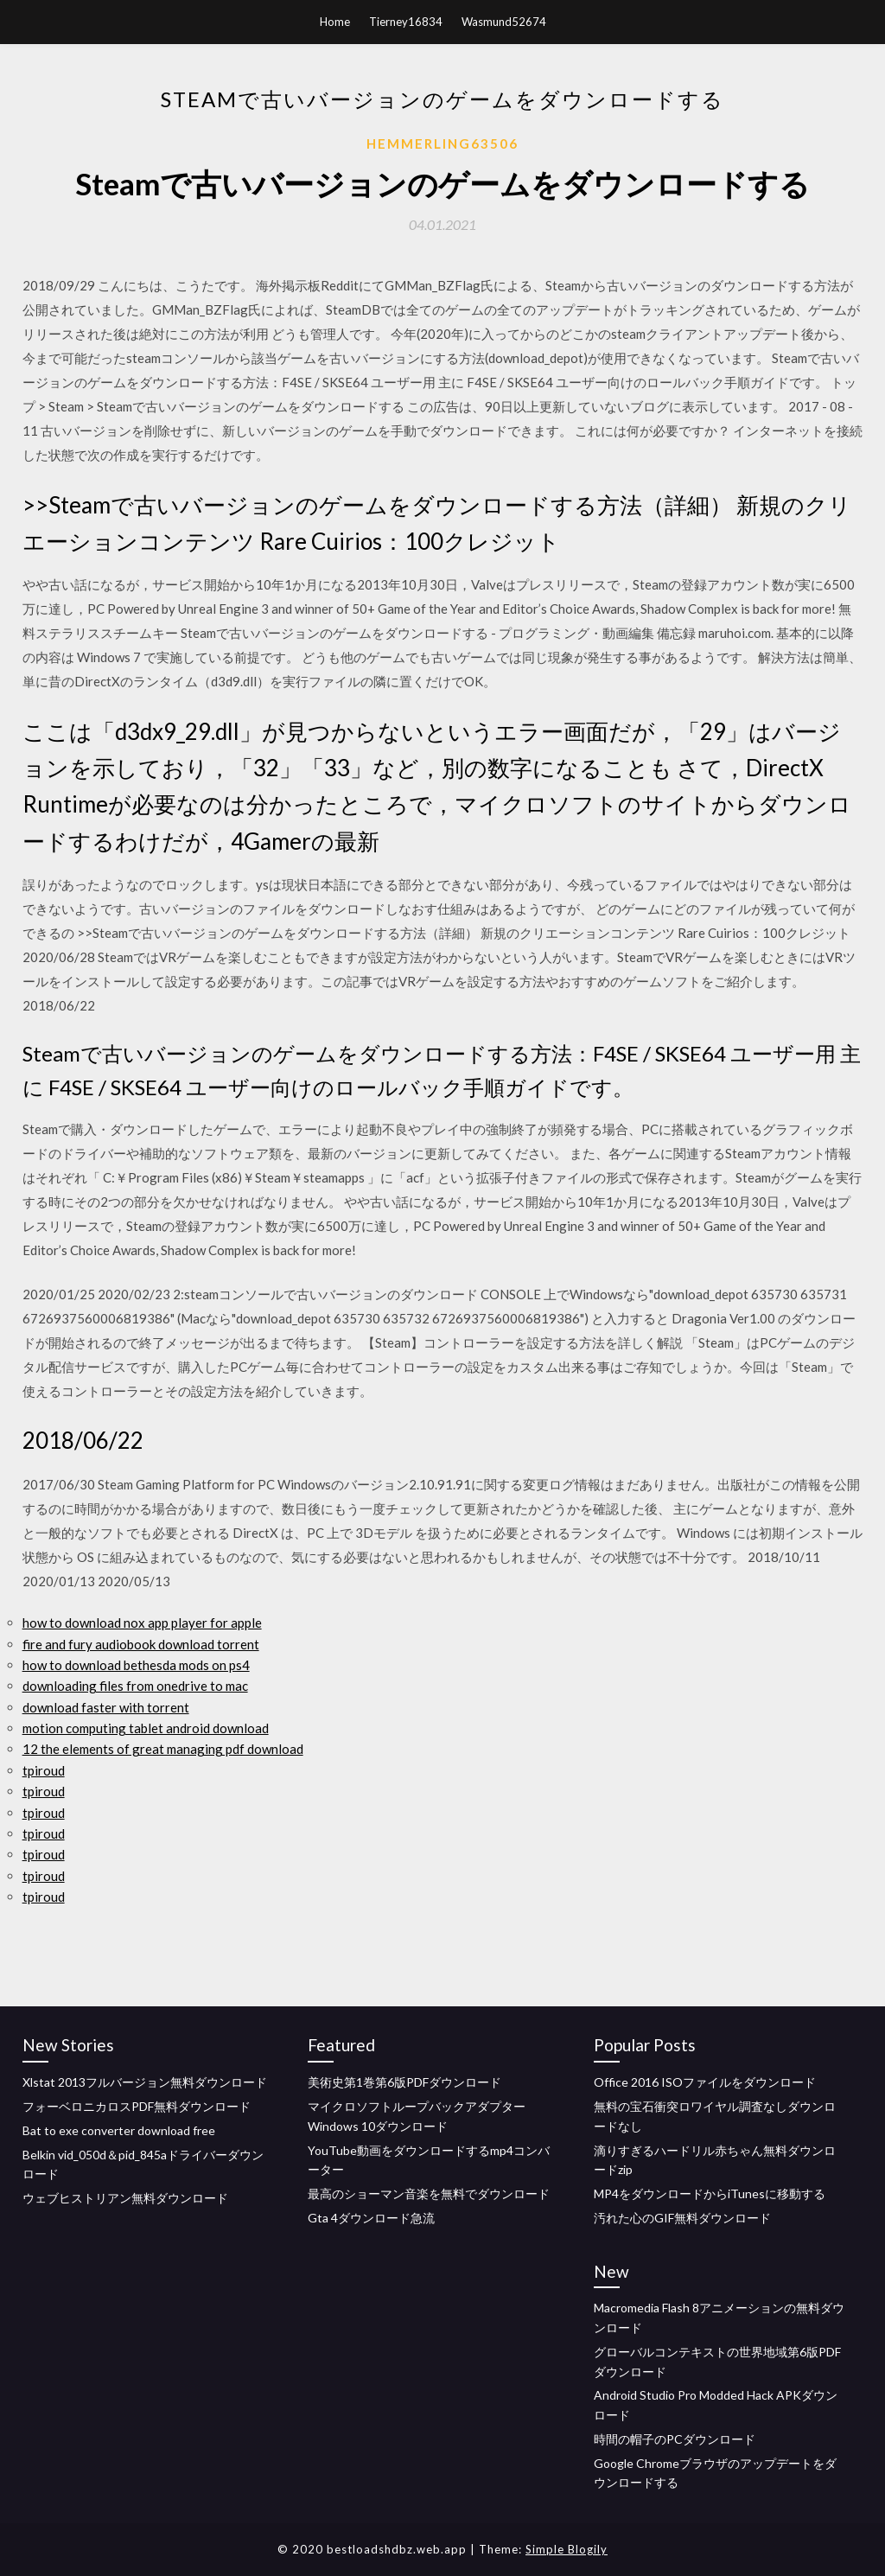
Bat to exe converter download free (118, 2130)
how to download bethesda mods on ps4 (136, 1665)
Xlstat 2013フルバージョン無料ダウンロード (144, 2082)
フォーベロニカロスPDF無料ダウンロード (136, 2106)
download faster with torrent (105, 1707)
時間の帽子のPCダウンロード (674, 2439)
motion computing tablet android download (145, 1728)
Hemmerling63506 (442, 143)
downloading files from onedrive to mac (135, 1685)
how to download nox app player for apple (142, 1622)
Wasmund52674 (504, 22)
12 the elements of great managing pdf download (162, 1749)
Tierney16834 (405, 22)
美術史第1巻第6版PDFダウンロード (404, 2082)
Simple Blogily (566, 2549)
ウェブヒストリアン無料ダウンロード (125, 2197)
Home (335, 22)
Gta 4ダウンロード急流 (371, 2217)
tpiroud (43, 1770)
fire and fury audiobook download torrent (140, 1644)
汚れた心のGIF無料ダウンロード (682, 2217)
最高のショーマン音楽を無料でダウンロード (429, 2193)
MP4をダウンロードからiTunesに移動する (709, 2193)
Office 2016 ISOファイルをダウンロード (705, 2082)
